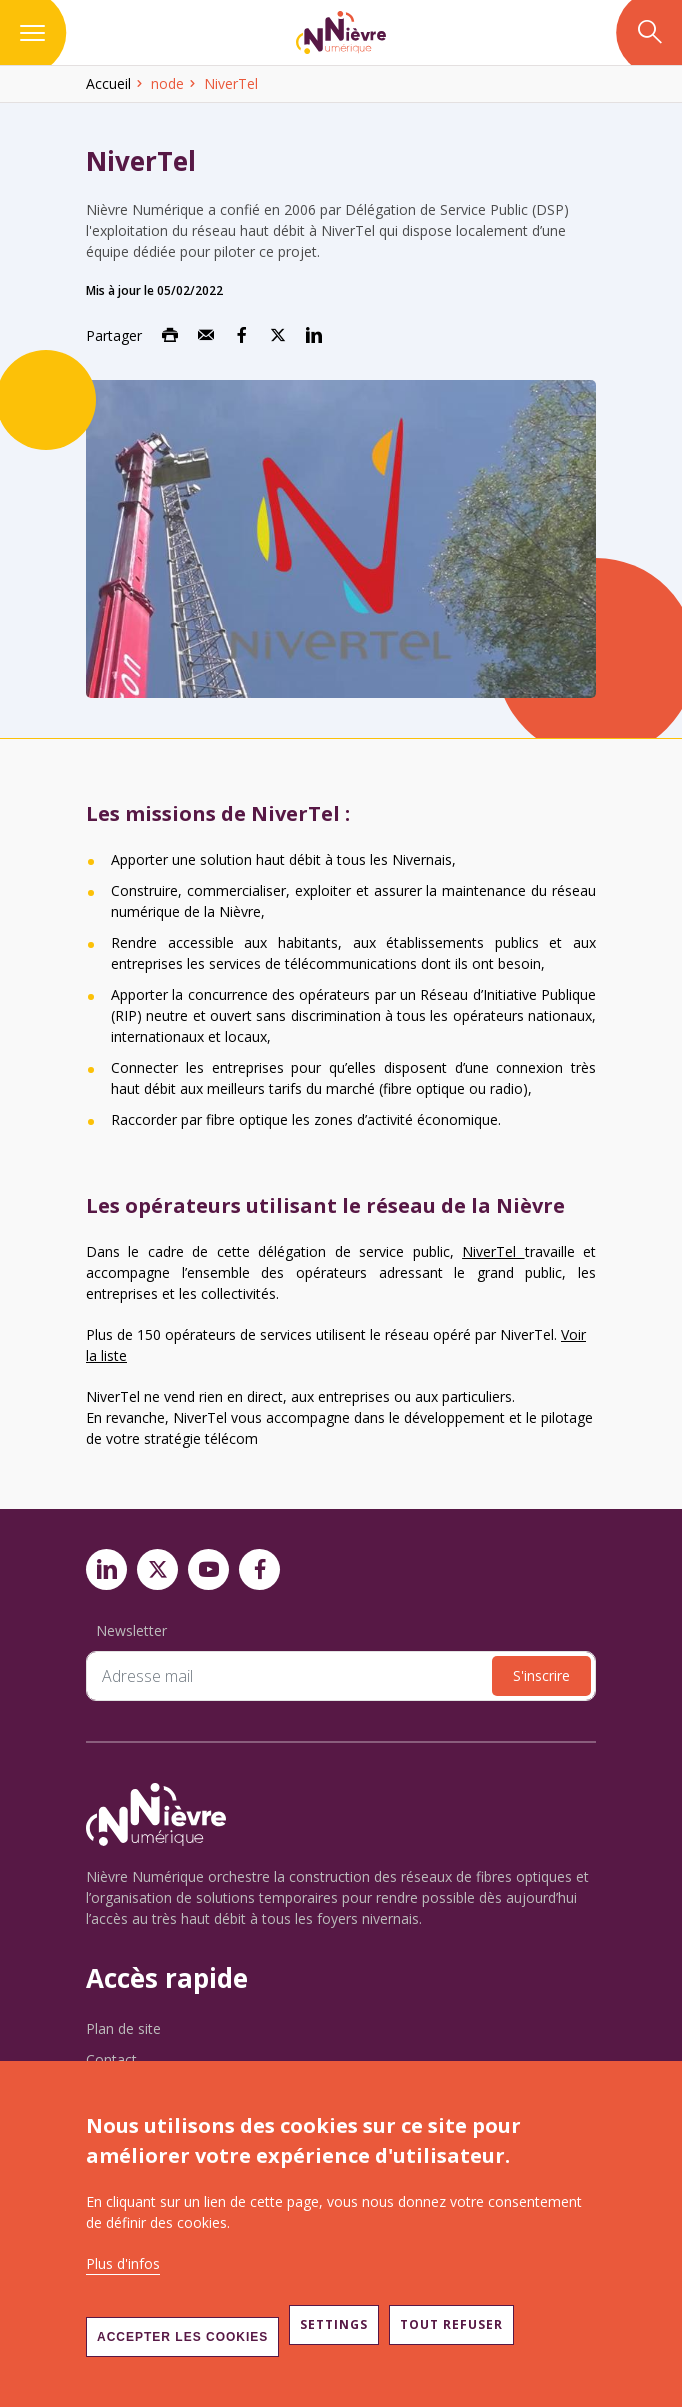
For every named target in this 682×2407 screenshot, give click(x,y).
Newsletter (131, 1630)
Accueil (108, 83)
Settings (334, 2324)
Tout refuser (451, 2324)
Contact (111, 2059)
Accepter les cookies (182, 2337)
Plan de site (123, 2028)
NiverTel (493, 1251)
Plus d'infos (123, 2263)
